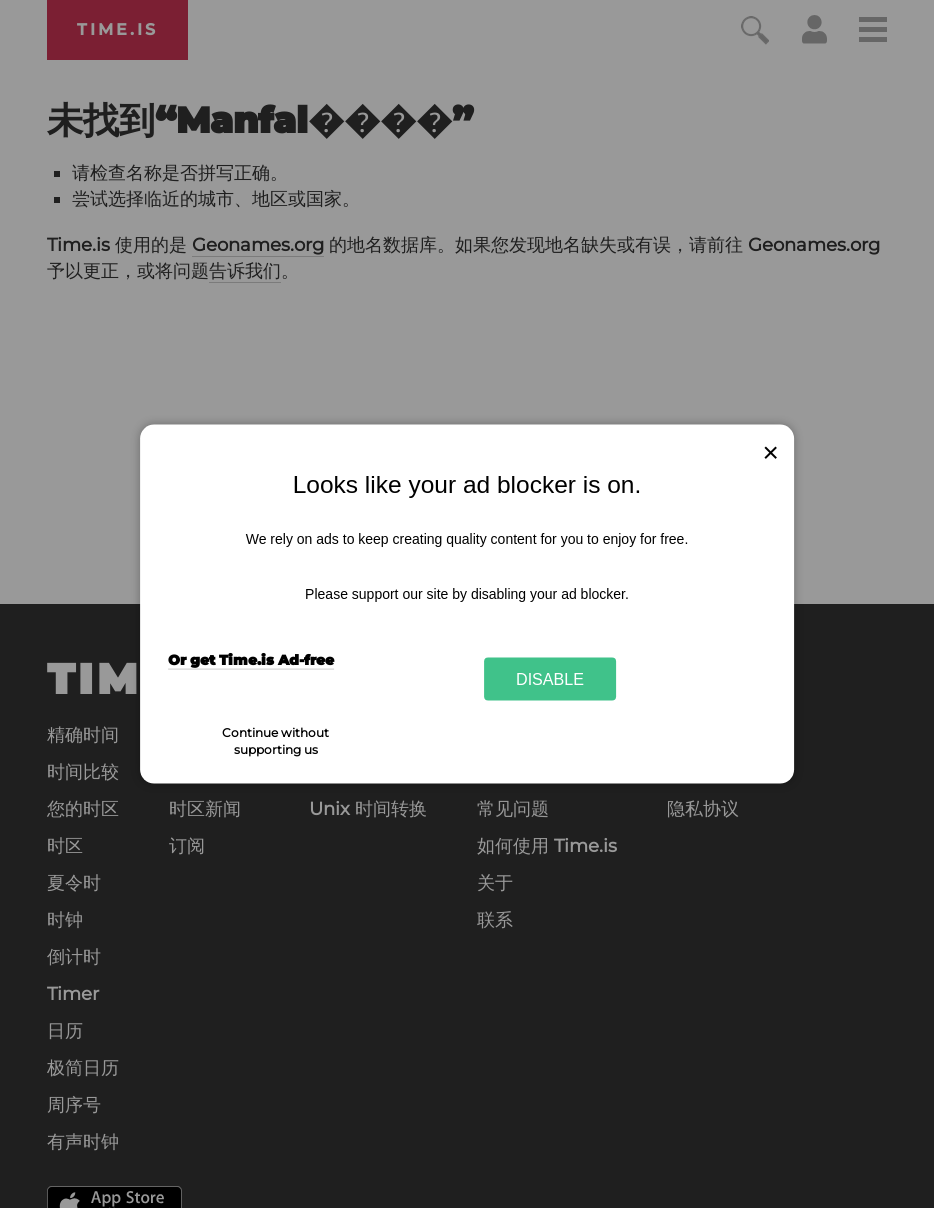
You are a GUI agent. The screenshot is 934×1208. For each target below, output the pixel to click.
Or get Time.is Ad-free (251, 659)
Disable (550, 679)
